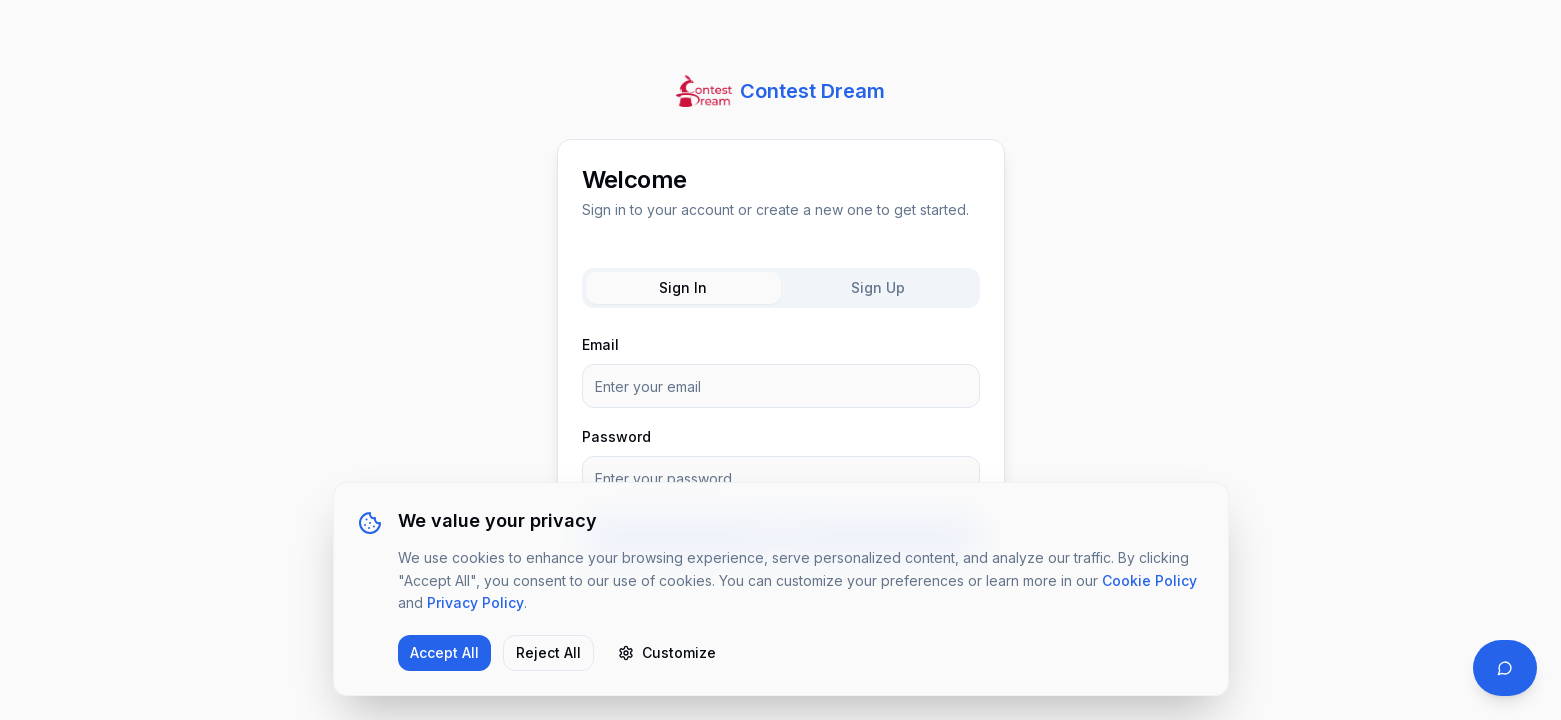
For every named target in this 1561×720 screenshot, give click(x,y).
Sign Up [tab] (878, 287)
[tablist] (781, 288)
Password (616, 436)
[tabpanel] (781, 446)
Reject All (548, 652)
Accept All (444, 652)
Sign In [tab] (683, 287)
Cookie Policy (1149, 580)
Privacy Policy (475, 602)
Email (600, 344)
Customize (667, 652)
